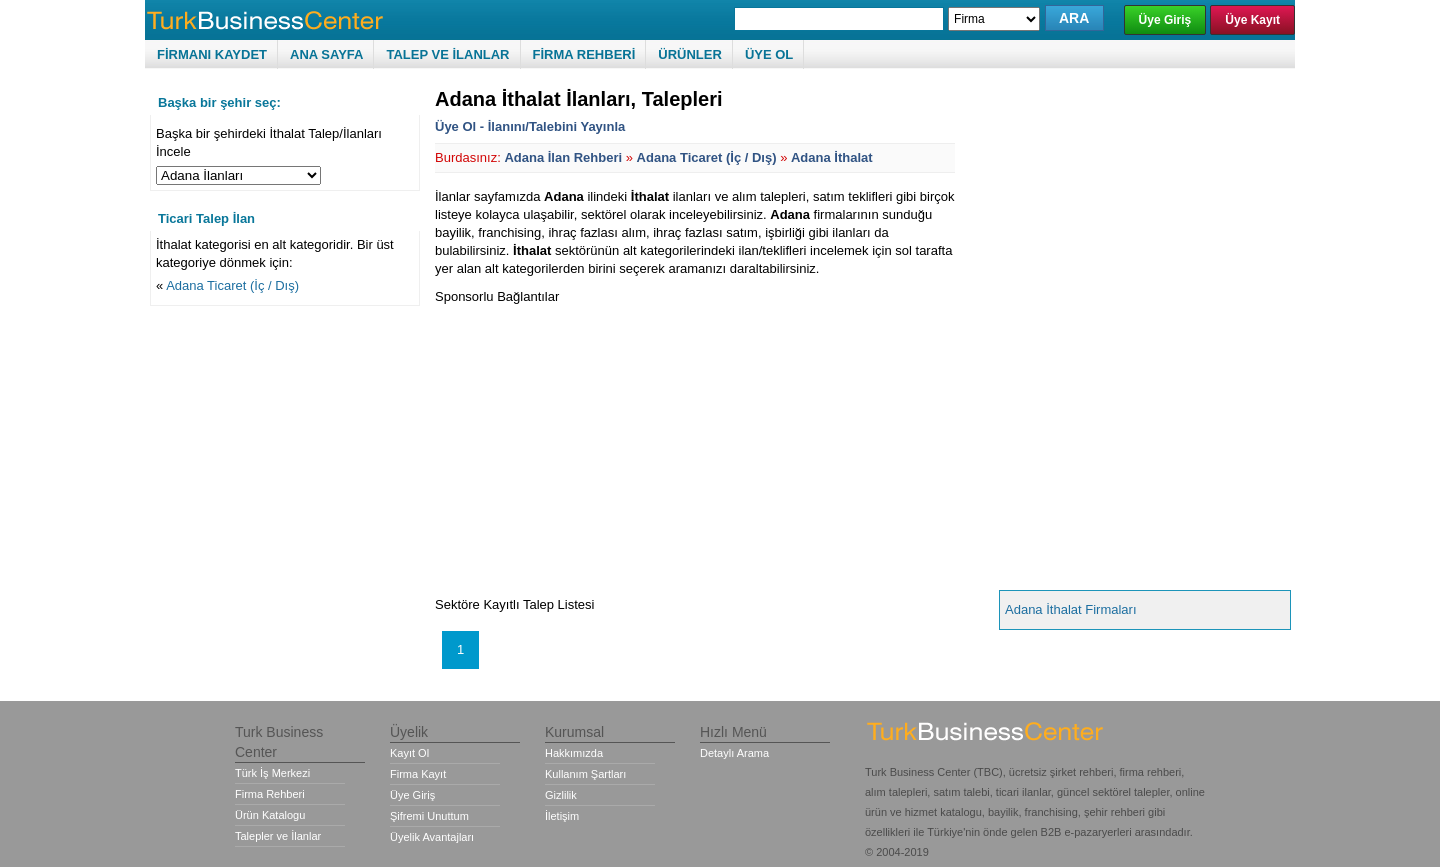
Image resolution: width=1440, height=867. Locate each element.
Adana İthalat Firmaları (1071, 609)
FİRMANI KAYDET (212, 54)
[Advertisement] (603, 446)
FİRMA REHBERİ (584, 54)
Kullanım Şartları (585, 774)
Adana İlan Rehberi (563, 157)
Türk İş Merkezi (272, 773)
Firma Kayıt (418, 774)
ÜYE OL (769, 54)
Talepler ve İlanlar (278, 836)
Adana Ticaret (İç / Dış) (232, 285)
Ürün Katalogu (270, 815)
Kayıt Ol (409, 753)
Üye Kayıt (1252, 20)
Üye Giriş (1165, 20)
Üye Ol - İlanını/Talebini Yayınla (530, 126)
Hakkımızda (574, 753)
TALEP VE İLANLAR (447, 54)
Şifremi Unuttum (429, 816)
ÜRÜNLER (690, 54)
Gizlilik (561, 795)
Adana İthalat (832, 157)
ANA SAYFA (326, 54)
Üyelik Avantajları (432, 837)
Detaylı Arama (734, 753)
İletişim (562, 816)
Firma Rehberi (270, 794)
